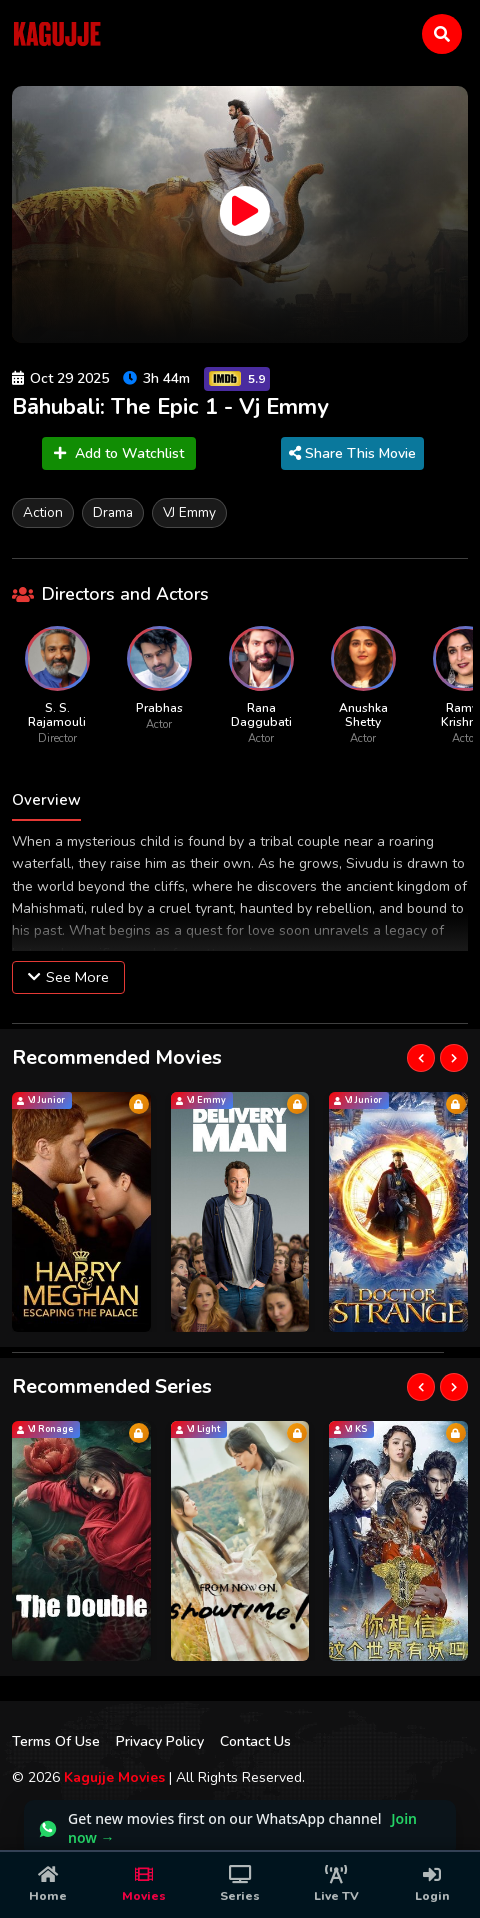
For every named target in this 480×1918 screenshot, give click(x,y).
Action (43, 512)
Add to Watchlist (119, 453)
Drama (113, 512)
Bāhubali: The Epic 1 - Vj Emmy (170, 407)
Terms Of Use (56, 1741)
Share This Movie (352, 453)
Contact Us (255, 1741)
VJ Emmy (189, 512)
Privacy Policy (160, 1741)
